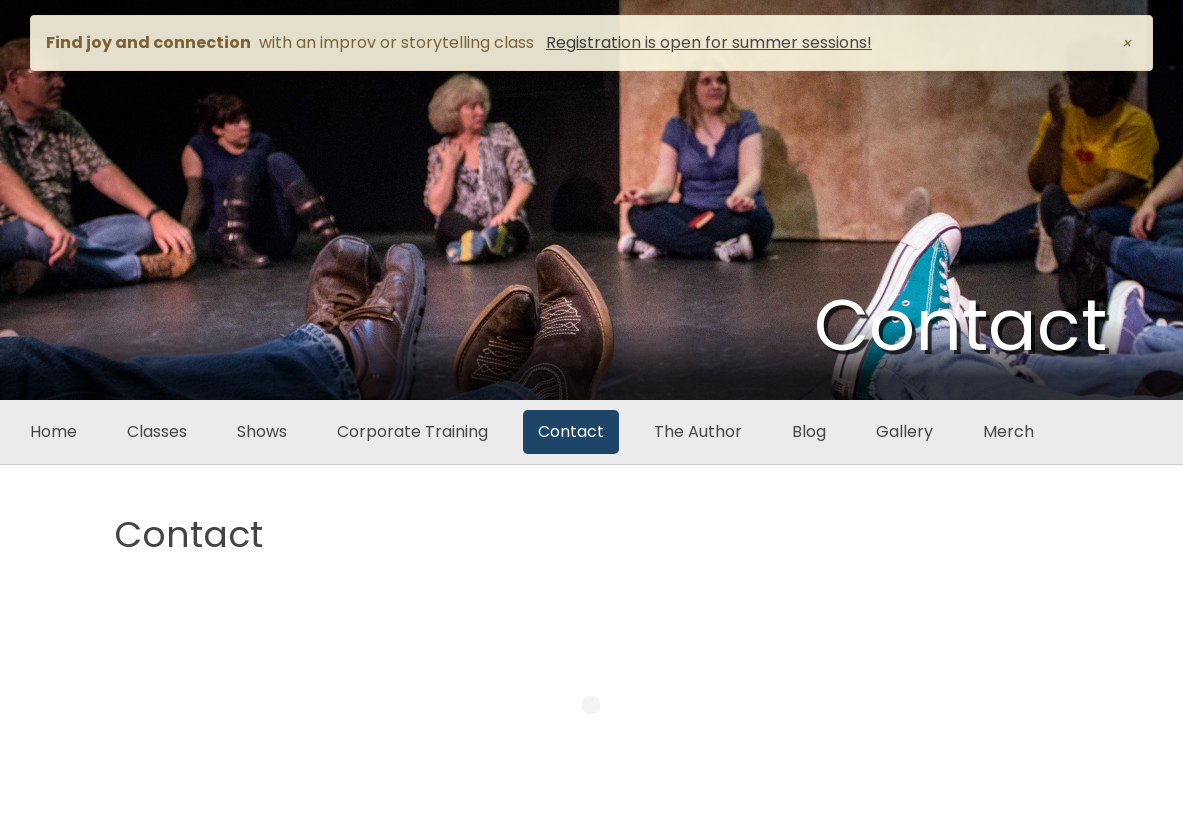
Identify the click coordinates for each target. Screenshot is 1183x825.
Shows (262, 431)
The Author (698, 431)
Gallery (904, 431)
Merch (1008, 431)
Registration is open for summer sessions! (709, 42)
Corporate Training (412, 431)
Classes (157, 431)
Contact (571, 431)
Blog (809, 431)
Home (53, 431)
